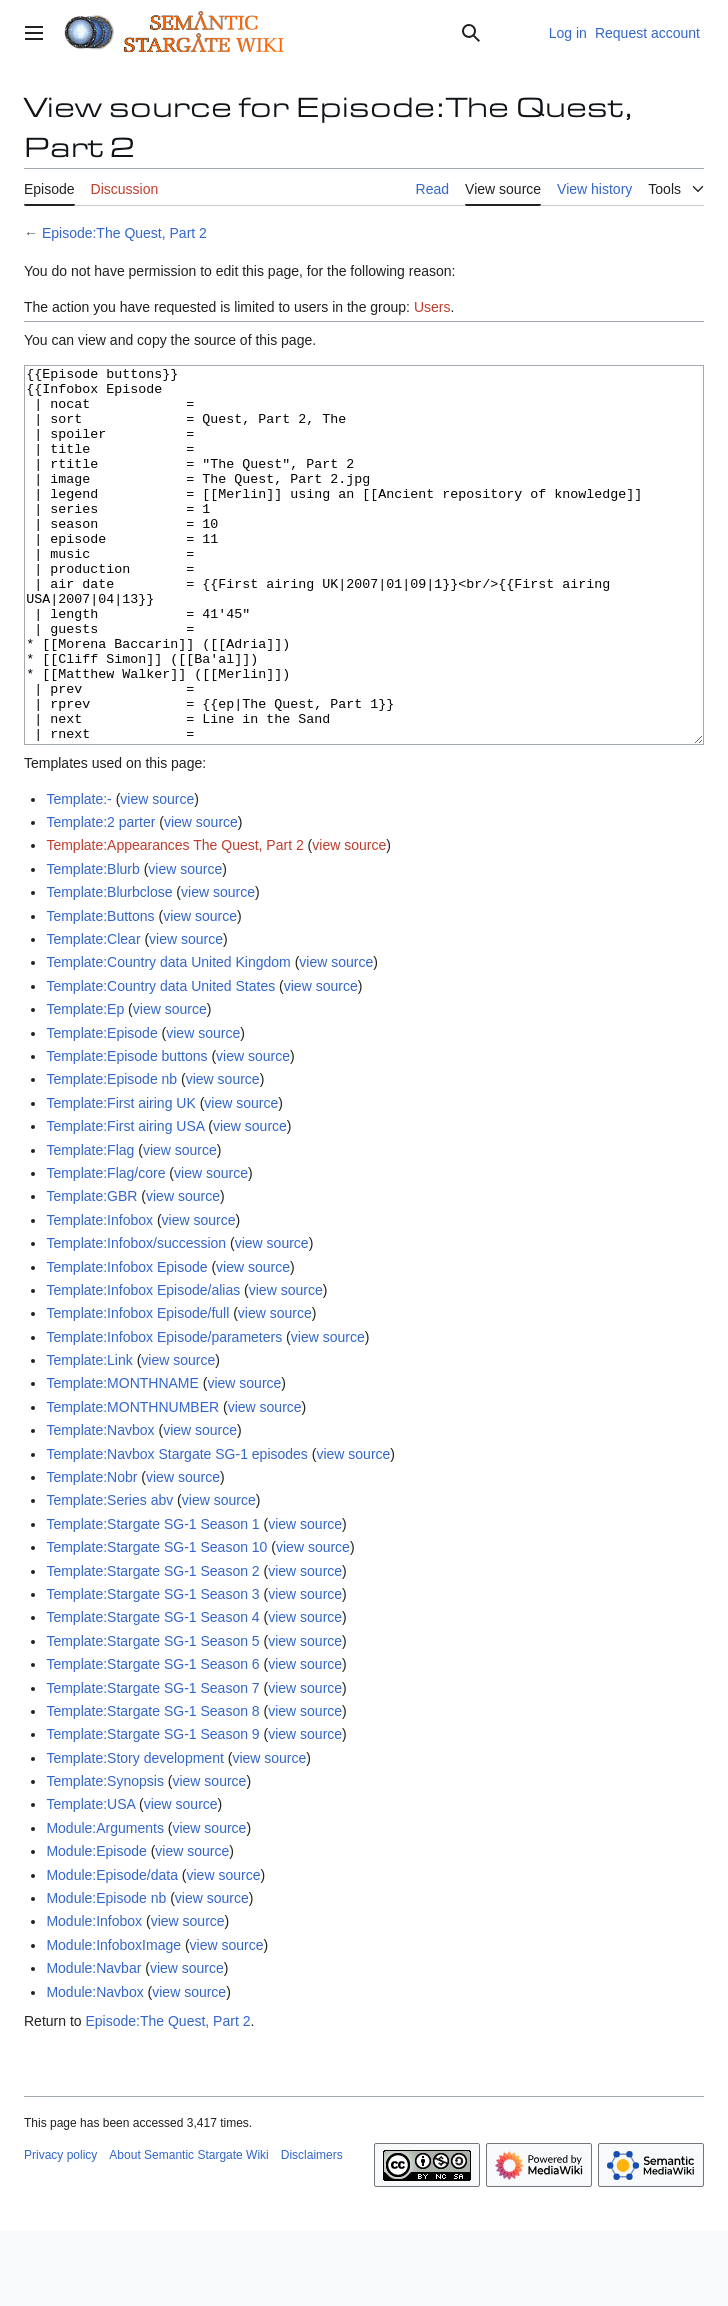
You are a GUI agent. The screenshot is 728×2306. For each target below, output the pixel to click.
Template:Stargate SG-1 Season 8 (152, 1786)
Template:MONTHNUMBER (132, 1482)
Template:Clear (93, 1014)
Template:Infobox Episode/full (137, 1388)
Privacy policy (60, 2230)
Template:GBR (91, 1271)
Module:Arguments (105, 1903)
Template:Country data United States (160, 1061)
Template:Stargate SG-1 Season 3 (152, 1669)
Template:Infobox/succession (136, 1318)
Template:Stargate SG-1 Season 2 (152, 1646)
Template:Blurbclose (109, 967)
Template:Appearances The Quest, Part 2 (174, 920)
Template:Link (89, 1435)
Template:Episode (101, 1108)
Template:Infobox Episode (126, 1342)
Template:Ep (85, 1084)
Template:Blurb (92, 944)
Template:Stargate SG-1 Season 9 (152, 1809)
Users (432, 307)
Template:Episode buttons (126, 1131)
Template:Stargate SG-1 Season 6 (152, 1739)
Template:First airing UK (120, 1178)
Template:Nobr (91, 1552)
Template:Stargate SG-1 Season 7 (152, 1763)
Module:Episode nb (106, 1973)
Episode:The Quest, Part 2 (124, 233)
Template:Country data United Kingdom (168, 1037)
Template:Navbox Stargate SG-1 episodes (176, 1529)
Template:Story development (134, 1833)
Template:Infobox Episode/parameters (164, 1412)
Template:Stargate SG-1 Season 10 (156, 1622)
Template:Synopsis (105, 1856)
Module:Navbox (94, 2067)
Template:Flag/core (105, 1248)
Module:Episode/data (112, 1950)
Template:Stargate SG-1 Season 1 (152, 1599)
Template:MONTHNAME (122, 1458)
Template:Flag (90, 1225)
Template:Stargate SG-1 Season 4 (152, 1692)
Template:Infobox (99, 1295)
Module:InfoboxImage (113, 2020)
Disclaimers (312, 2230)
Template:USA (90, 1879)
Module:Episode (96, 1926)
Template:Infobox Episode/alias (143, 1365)
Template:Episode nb (111, 1154)
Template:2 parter (100, 897)
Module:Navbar (93, 2043)
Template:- (78, 874)
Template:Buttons (100, 991)
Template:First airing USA (125, 1201)
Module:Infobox (94, 1996)
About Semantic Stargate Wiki (188, 2230)
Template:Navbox (100, 1505)
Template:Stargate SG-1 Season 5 (152, 1716)
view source (157, 874)
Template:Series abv (109, 1575)
